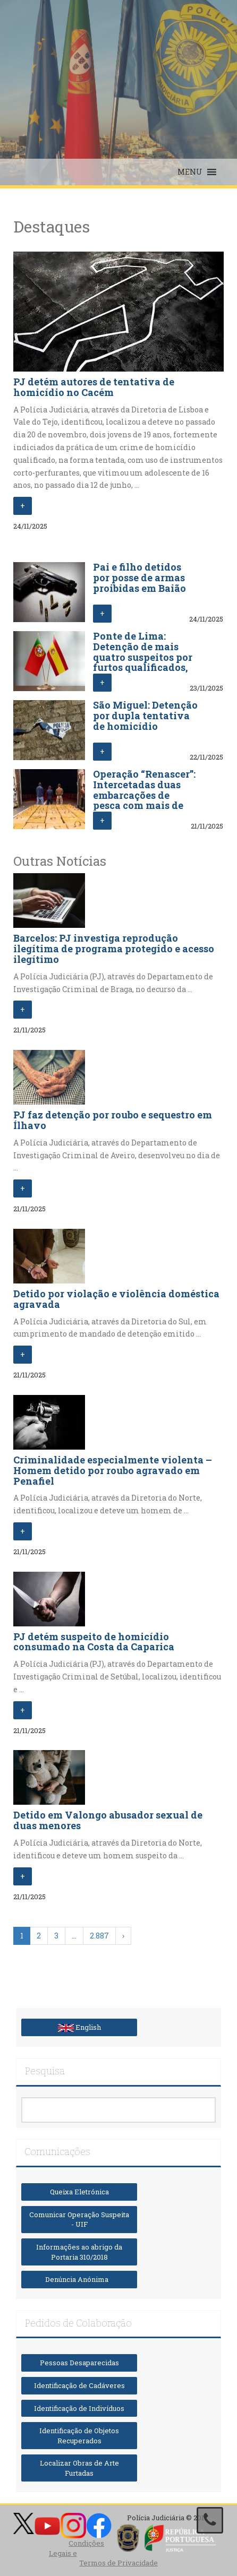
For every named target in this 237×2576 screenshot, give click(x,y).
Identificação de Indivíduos (79, 2408)
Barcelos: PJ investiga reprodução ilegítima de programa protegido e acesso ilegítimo (113, 949)
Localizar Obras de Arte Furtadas (79, 2468)
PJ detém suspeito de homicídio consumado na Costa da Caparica (93, 1641)
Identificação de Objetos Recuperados (79, 2435)
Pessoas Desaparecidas (79, 2362)
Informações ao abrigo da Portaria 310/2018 (79, 2252)
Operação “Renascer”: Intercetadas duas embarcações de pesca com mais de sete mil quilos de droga (144, 800)
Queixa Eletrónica (79, 2191)
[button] (189, 172)
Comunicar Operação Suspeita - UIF (79, 2219)
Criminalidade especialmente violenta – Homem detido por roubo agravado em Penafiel (112, 1470)
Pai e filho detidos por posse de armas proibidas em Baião (139, 578)
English (79, 2027)
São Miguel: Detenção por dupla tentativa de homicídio (145, 716)
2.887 (99, 1936)
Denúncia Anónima (79, 2279)
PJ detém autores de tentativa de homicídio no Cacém (93, 387)
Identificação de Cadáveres (79, 2385)
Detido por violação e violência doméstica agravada (116, 1299)
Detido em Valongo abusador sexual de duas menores (107, 1820)
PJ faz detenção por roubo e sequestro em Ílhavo (112, 1120)
